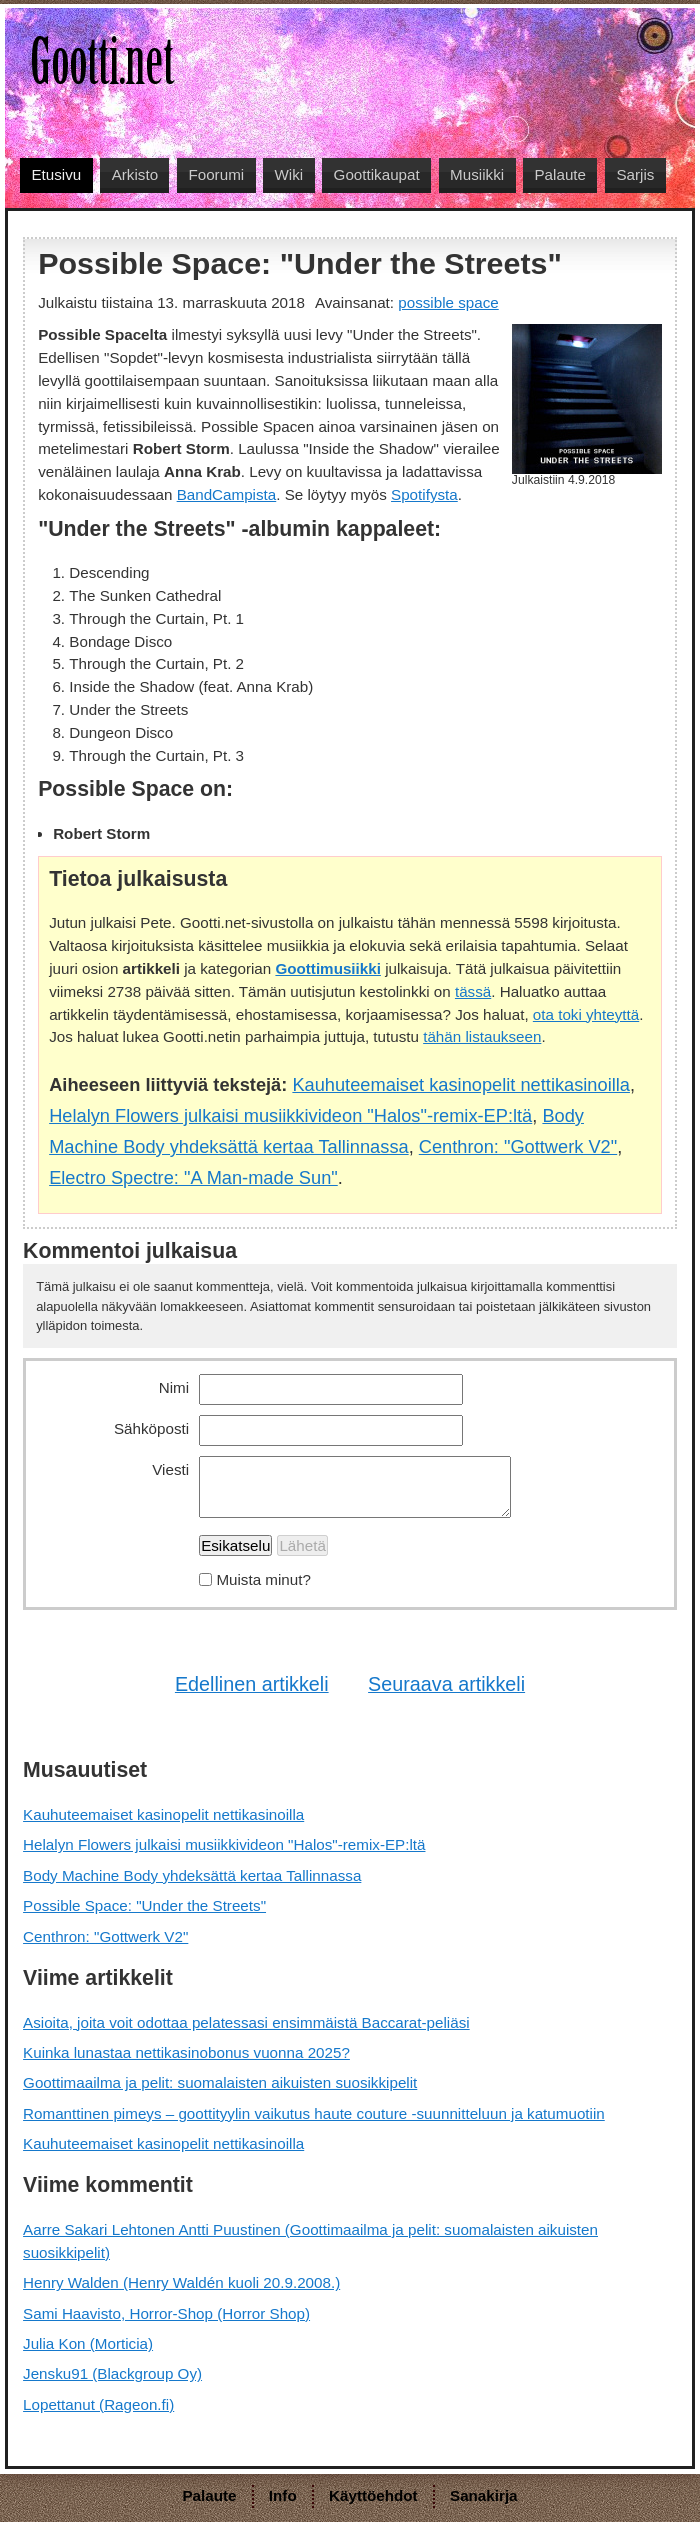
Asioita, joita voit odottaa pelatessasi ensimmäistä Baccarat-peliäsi (246, 2022)
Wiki (289, 174)
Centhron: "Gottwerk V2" (518, 1146)
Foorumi (216, 174)
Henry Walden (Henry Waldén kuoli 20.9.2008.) (181, 2282)
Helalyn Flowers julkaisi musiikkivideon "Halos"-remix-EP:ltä (290, 1115)
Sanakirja (484, 2495)
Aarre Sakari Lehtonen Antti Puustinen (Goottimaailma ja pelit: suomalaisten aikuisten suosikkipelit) (310, 2241)
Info (283, 2495)
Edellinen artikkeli (252, 1684)
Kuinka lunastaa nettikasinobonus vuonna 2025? (186, 2052)
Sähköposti (151, 1428)
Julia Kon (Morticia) (88, 2343)
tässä (473, 991)
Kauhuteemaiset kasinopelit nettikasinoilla (461, 1084)
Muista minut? (263, 1579)
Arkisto (135, 174)
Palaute (560, 174)
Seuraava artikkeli (446, 1684)
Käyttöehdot (373, 2495)
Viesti (170, 1469)
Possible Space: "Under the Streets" (144, 1905)
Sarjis (635, 174)
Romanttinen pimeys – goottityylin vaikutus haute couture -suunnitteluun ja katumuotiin (314, 2113)
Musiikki (477, 174)
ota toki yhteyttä (586, 1014)
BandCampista (227, 494)
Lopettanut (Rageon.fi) (98, 2404)
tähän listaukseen (482, 1036)
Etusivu (56, 174)
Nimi (174, 1387)
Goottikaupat (377, 174)
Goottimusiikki (327, 968)
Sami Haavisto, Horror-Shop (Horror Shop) (166, 2313)
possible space (448, 302)
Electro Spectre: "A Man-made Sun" (193, 1177)
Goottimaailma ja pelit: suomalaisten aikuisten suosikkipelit (220, 2082)
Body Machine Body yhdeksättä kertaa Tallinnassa (192, 1875)
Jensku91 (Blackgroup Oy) (112, 2373)
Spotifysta (424, 494)
